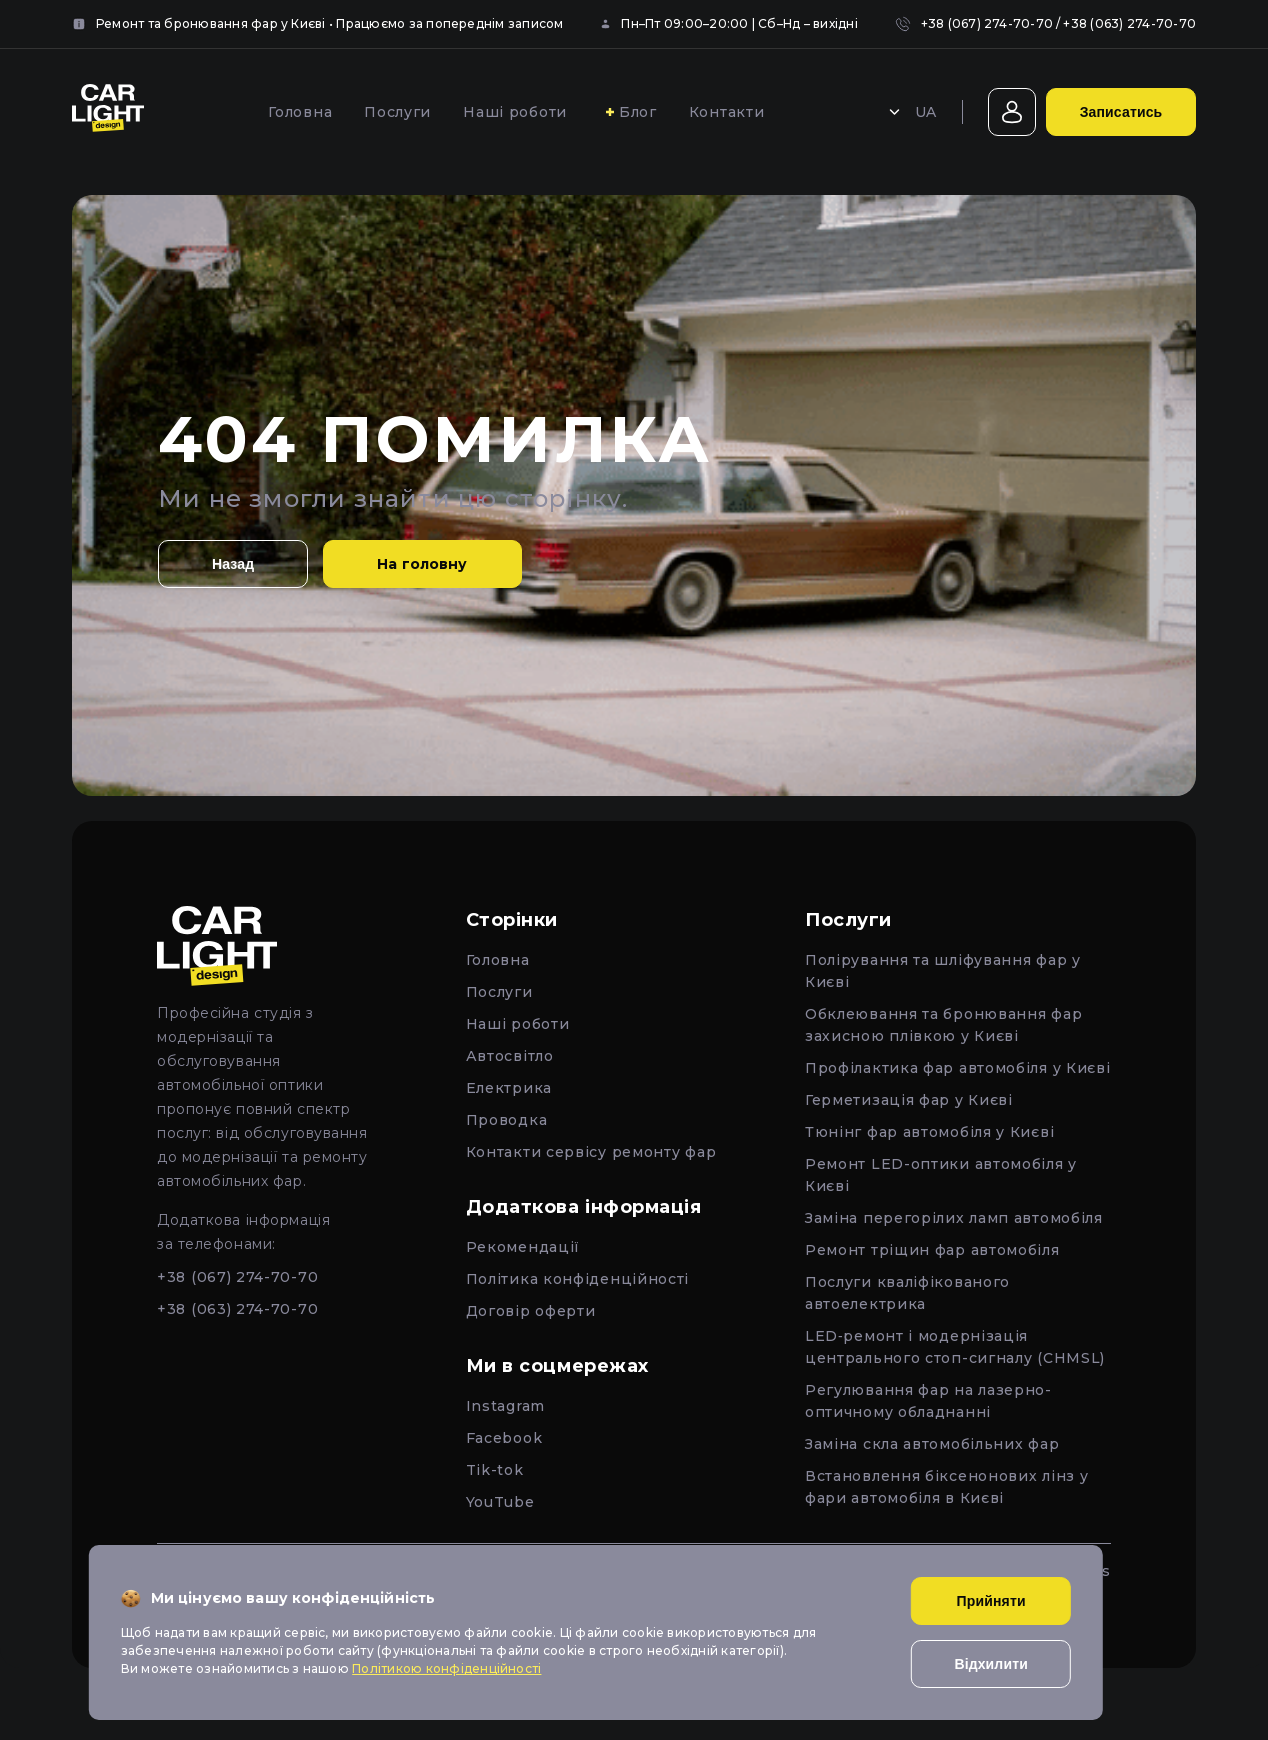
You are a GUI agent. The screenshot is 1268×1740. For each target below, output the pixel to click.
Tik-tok (495, 1470)
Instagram (505, 1406)
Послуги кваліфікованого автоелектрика (907, 1293)
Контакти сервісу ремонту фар (591, 1152)
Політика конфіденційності (578, 1279)
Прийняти (991, 1601)
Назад (233, 564)
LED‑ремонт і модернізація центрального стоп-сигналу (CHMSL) (955, 1347)
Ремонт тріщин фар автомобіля (932, 1250)
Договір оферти (531, 1311)
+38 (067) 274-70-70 (987, 23)
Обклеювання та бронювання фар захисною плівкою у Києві (943, 1025)
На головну (422, 564)
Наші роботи (515, 112)
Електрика (509, 1088)
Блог (638, 112)
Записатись (1121, 112)
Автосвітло (510, 1056)
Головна (300, 112)
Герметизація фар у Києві (909, 1100)
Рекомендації (523, 1247)
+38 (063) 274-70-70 (1129, 23)
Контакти (727, 112)
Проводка (507, 1120)
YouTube (500, 1502)
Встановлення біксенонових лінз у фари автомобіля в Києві (946, 1487)
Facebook (504, 1438)
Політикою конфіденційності (446, 1668)
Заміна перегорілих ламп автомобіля (954, 1218)
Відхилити (991, 1664)
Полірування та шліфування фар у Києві (943, 971)
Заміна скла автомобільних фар (932, 1444)
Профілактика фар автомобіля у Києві (958, 1068)
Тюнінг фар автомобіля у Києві (929, 1132)
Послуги (397, 112)
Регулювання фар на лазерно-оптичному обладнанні (928, 1401)
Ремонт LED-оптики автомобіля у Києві (941, 1175)
